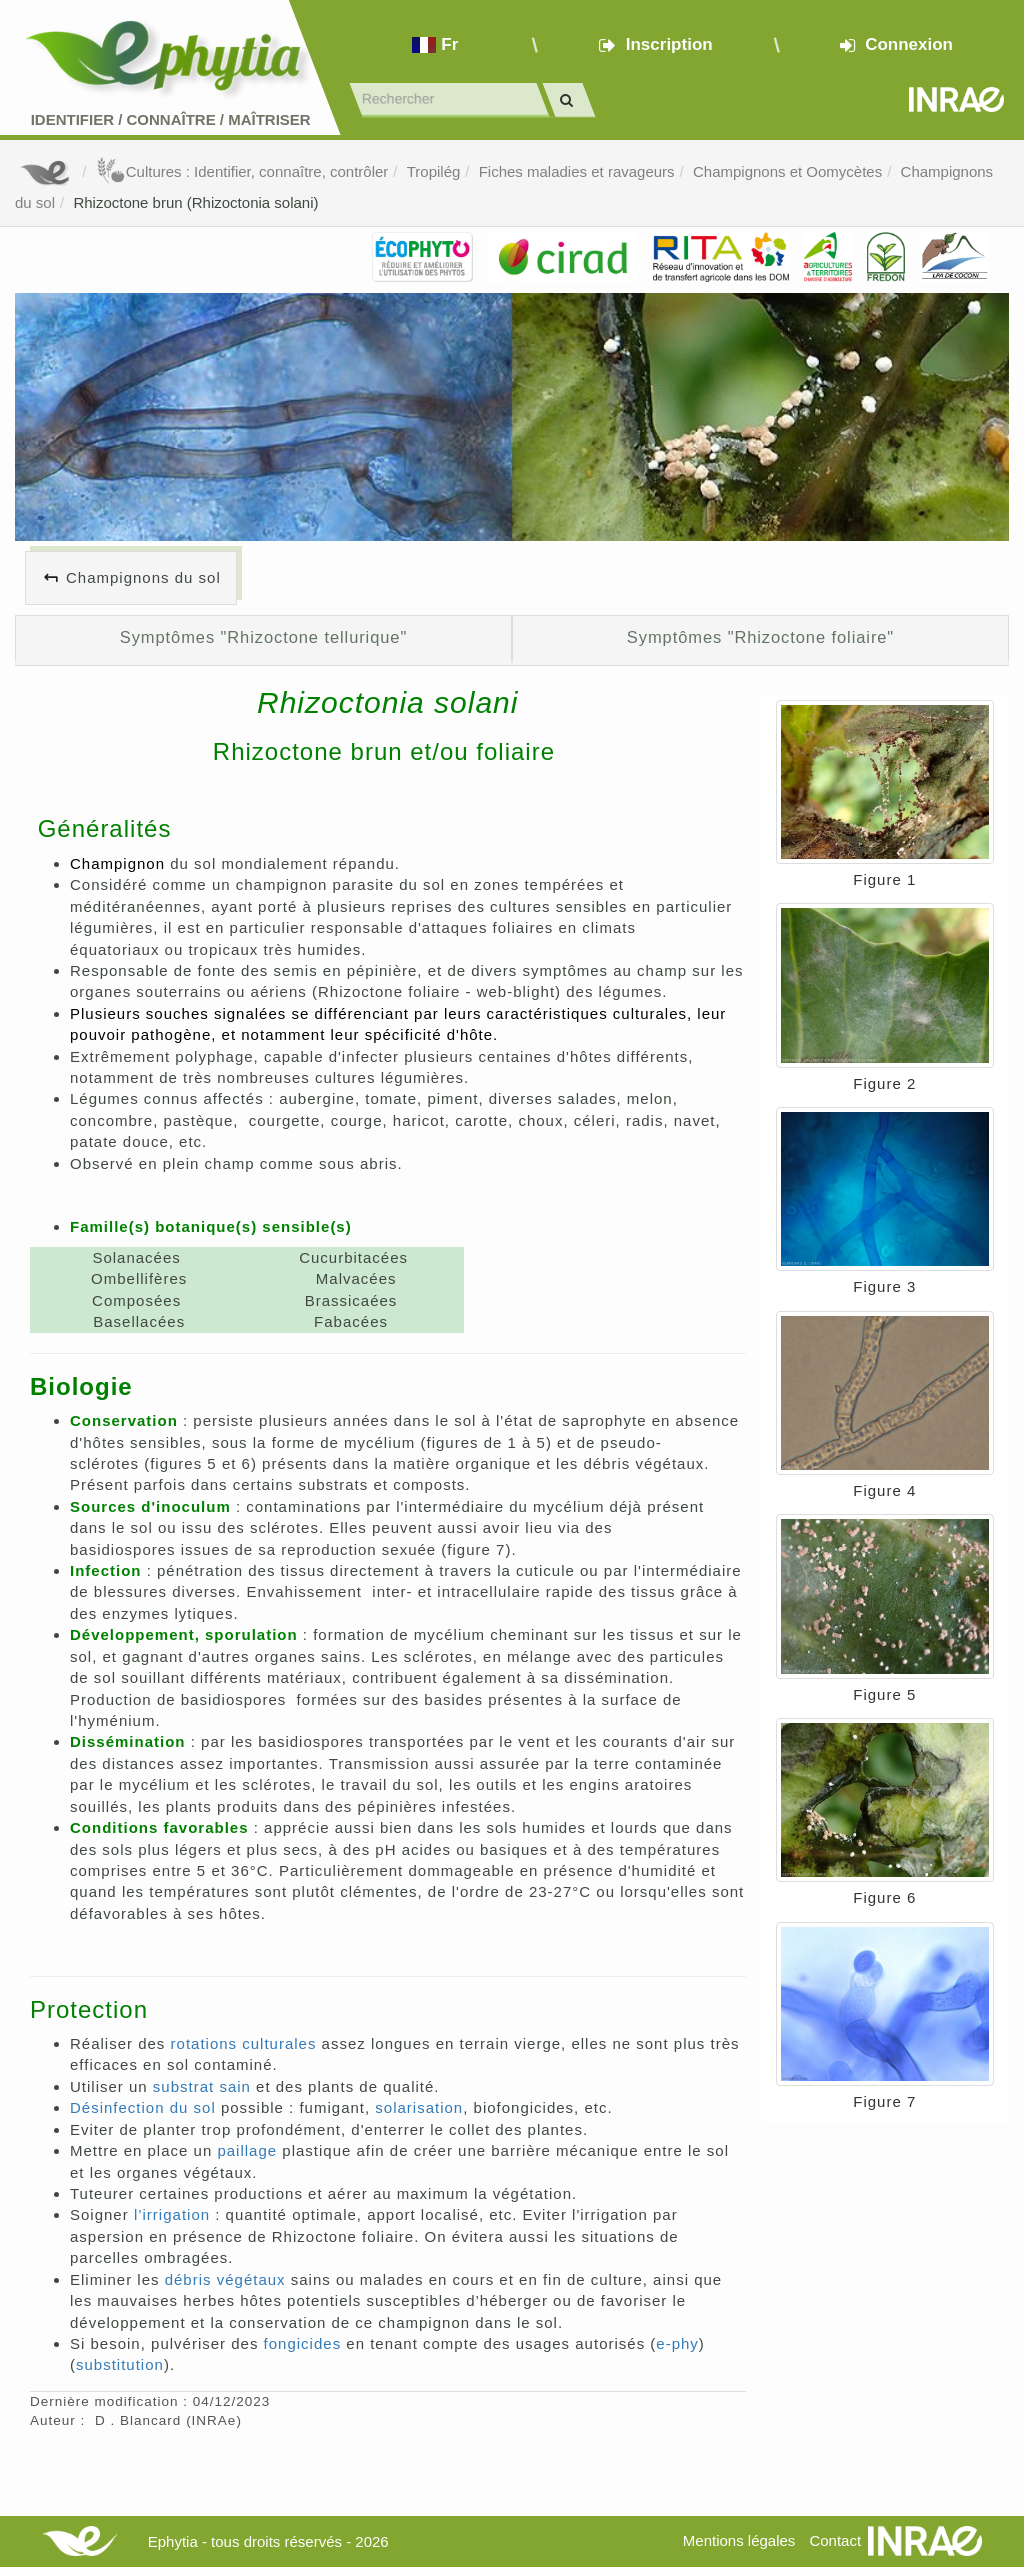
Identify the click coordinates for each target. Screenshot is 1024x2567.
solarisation (419, 2107)
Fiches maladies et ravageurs (577, 171)
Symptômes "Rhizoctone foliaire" (760, 637)
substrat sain (202, 2086)
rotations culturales (244, 2043)
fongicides (303, 2343)
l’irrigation (172, 2214)
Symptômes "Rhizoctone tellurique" (263, 637)
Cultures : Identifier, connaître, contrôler (242, 171)
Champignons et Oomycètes (787, 171)
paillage (244, 2150)
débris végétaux (225, 2279)
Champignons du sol (143, 577)
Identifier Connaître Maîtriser (171, 119)
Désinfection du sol (143, 2107)
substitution (120, 2364)
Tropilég (434, 171)
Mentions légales (739, 2540)
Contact (835, 2540)
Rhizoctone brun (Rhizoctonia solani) (195, 202)
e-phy (677, 2343)
